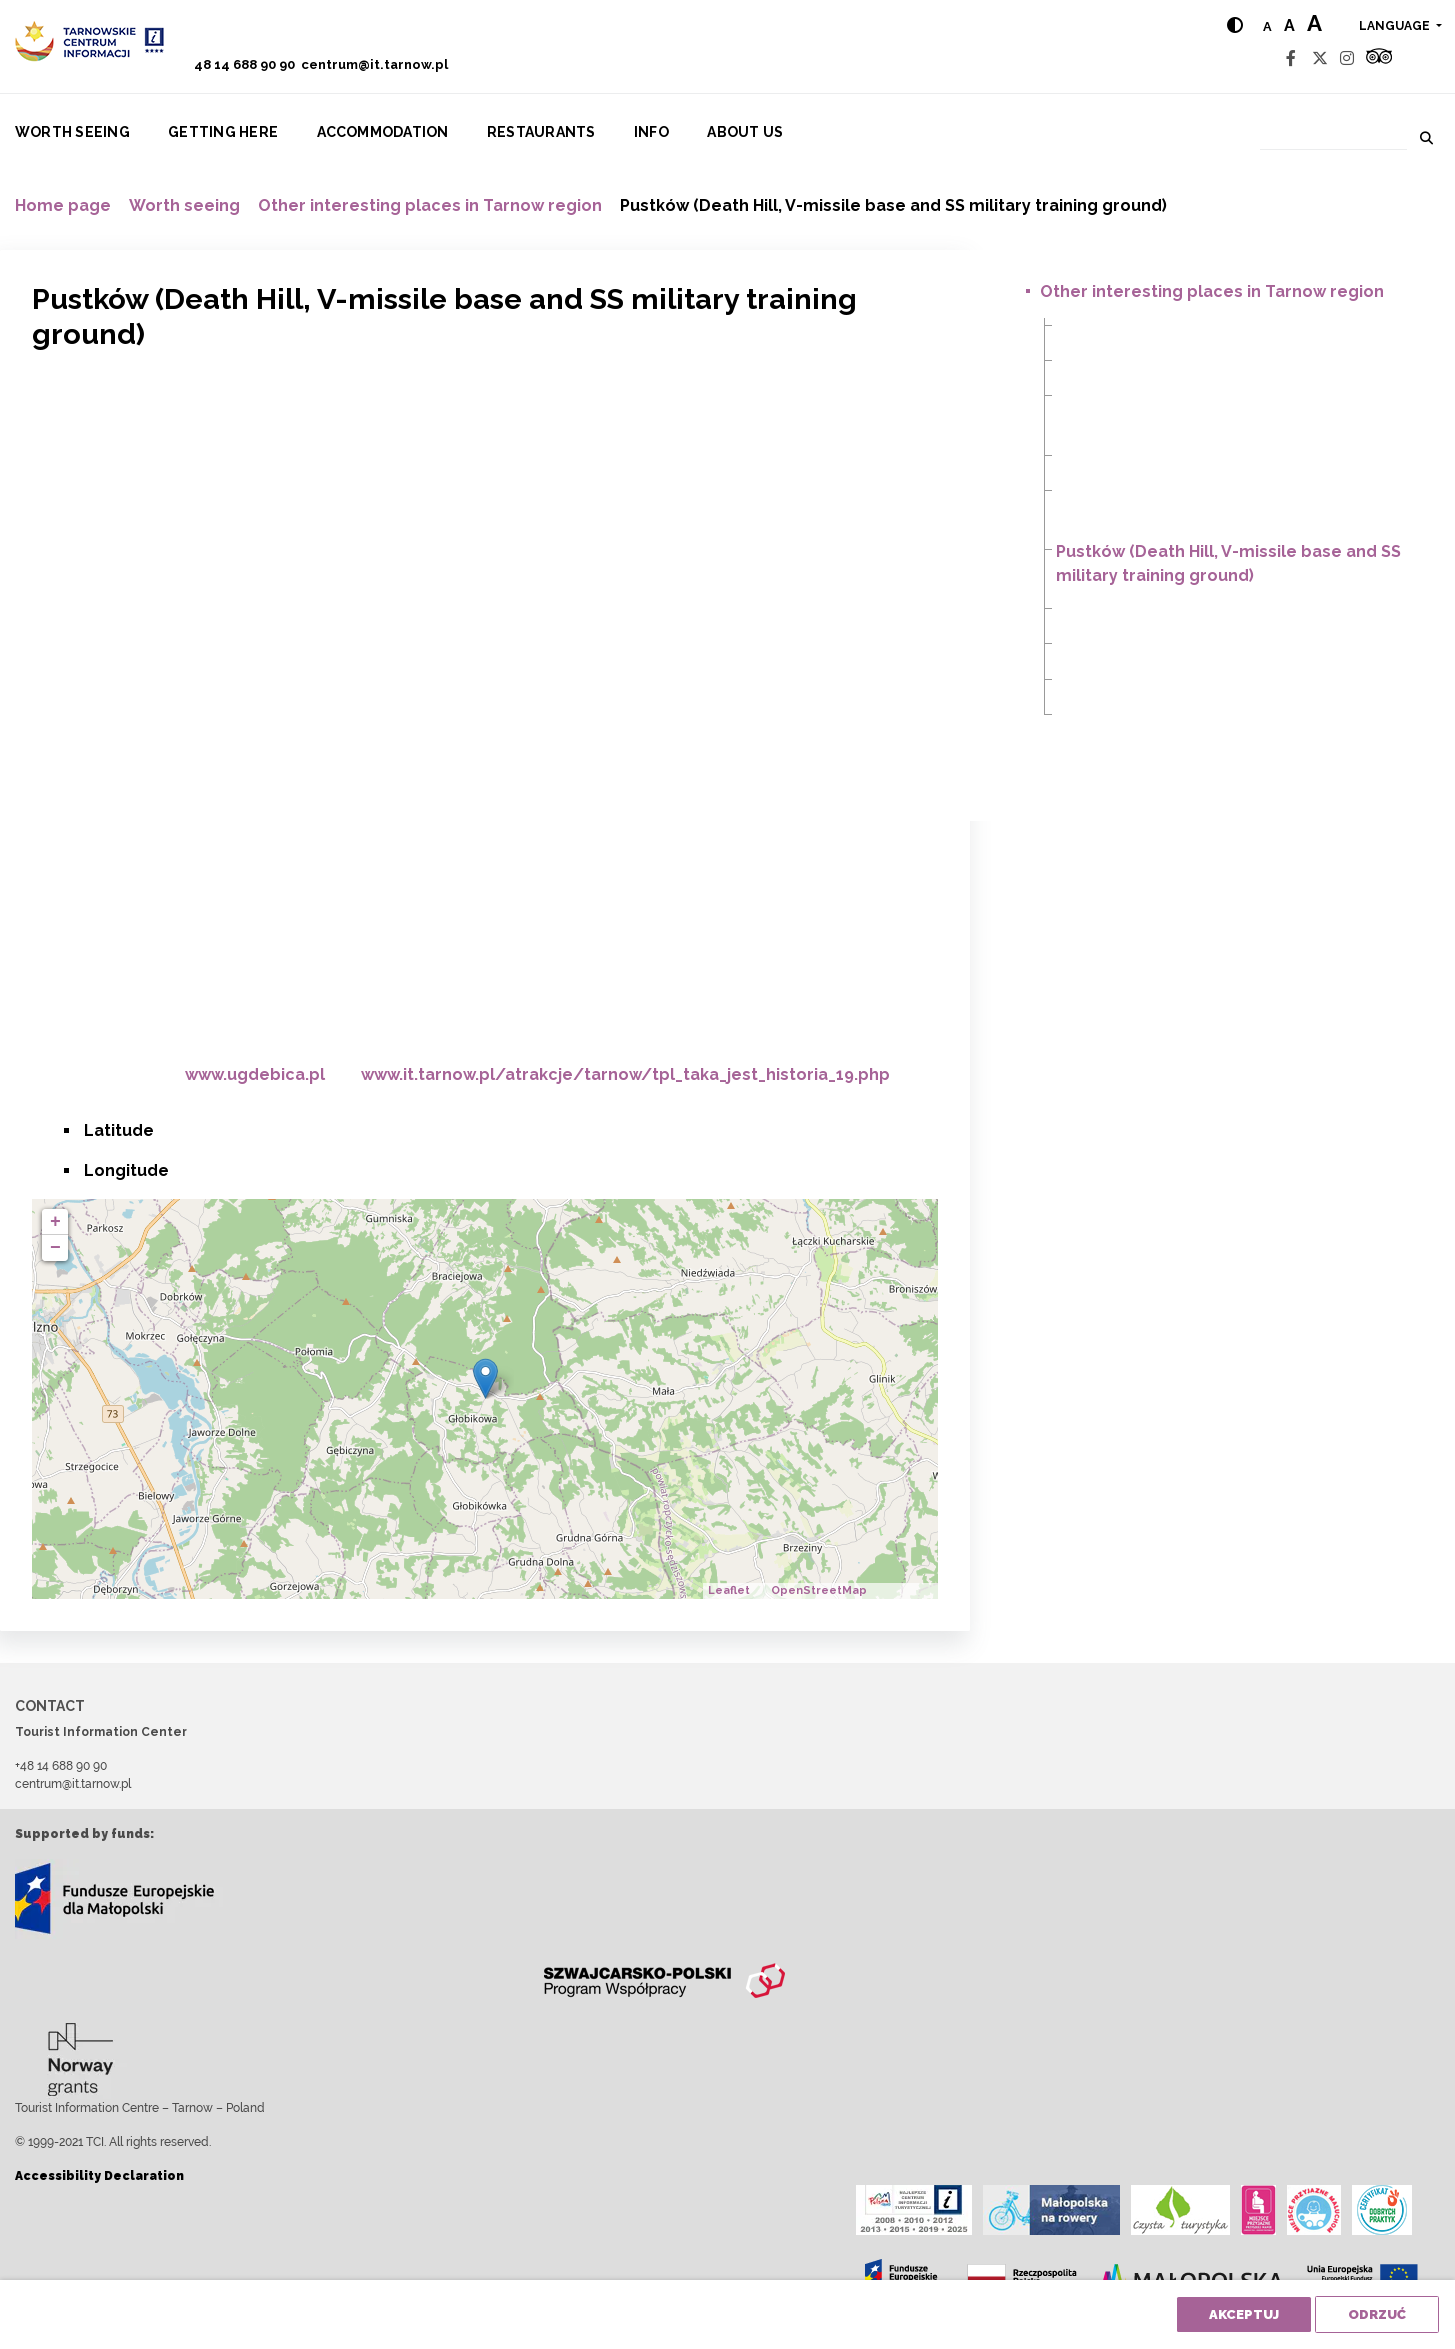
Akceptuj (1244, 2314)
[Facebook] (1291, 58)
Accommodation (383, 132)
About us (745, 132)
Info (651, 132)
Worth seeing (72, 132)
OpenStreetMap (819, 1590)
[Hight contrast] (1235, 25)
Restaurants (541, 132)
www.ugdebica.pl (255, 1074)
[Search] (1333, 134)
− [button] (55, 1248)
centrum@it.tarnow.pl (374, 64)
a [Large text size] (1314, 23)
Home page (63, 205)
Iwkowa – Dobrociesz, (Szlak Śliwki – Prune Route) (1240, 362)
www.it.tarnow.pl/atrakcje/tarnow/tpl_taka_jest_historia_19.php (625, 1074)
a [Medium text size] (1289, 25)
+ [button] (55, 1222)
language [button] (1396, 26)
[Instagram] (1347, 58)
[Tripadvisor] (1379, 58)
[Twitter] (1320, 58)
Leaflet (729, 1590)
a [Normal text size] (1267, 26)
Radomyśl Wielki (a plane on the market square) (1232, 610)
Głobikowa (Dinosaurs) (1139, 327)
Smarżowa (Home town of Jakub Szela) (1202, 645)
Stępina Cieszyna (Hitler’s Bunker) (1178, 681)
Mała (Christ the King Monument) (1177, 457)
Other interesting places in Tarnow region (430, 205)
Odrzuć (1377, 2314)
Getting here (223, 132)
